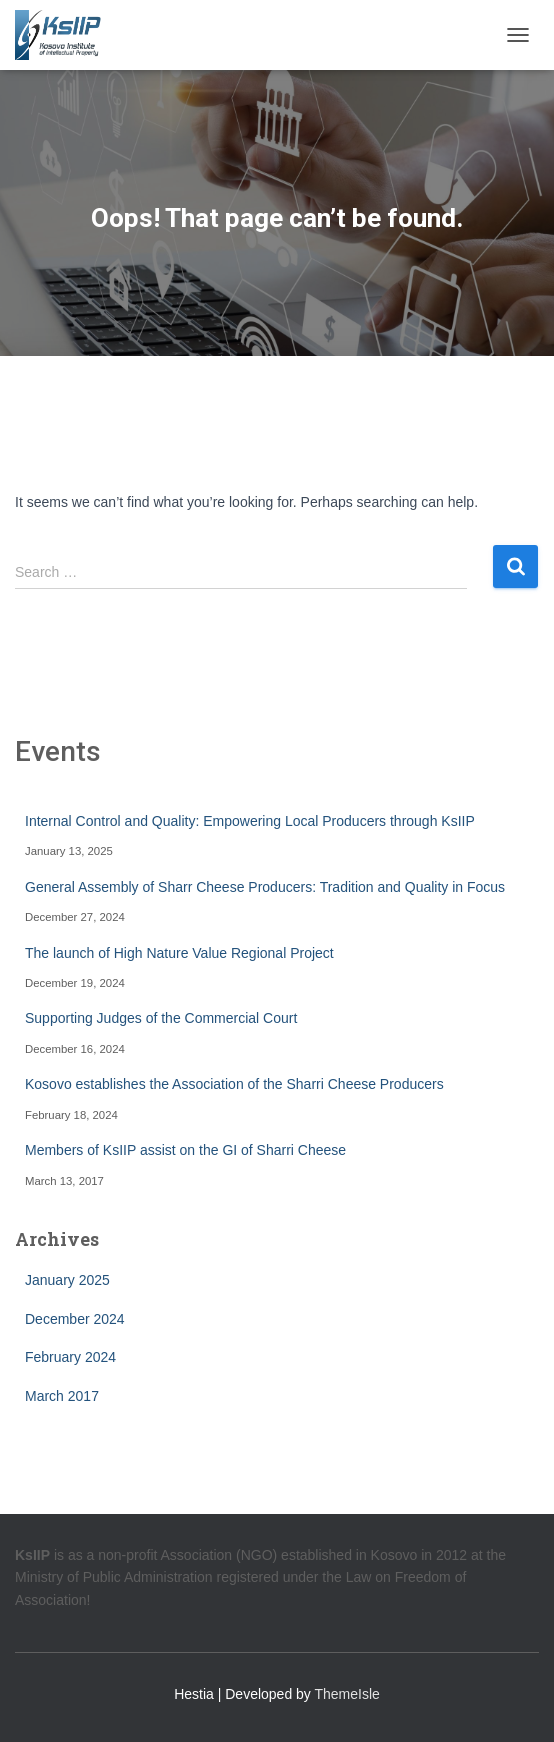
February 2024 (70, 1357)
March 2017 (62, 1396)
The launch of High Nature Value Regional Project (179, 953)
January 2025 (67, 1280)
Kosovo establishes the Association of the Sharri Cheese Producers (234, 1084)
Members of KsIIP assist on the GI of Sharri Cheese (185, 1150)
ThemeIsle (347, 1694)
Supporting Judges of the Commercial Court (161, 1018)
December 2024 (75, 1319)
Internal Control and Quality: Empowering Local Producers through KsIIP (250, 821)
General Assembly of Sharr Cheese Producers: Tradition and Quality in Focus (265, 887)
